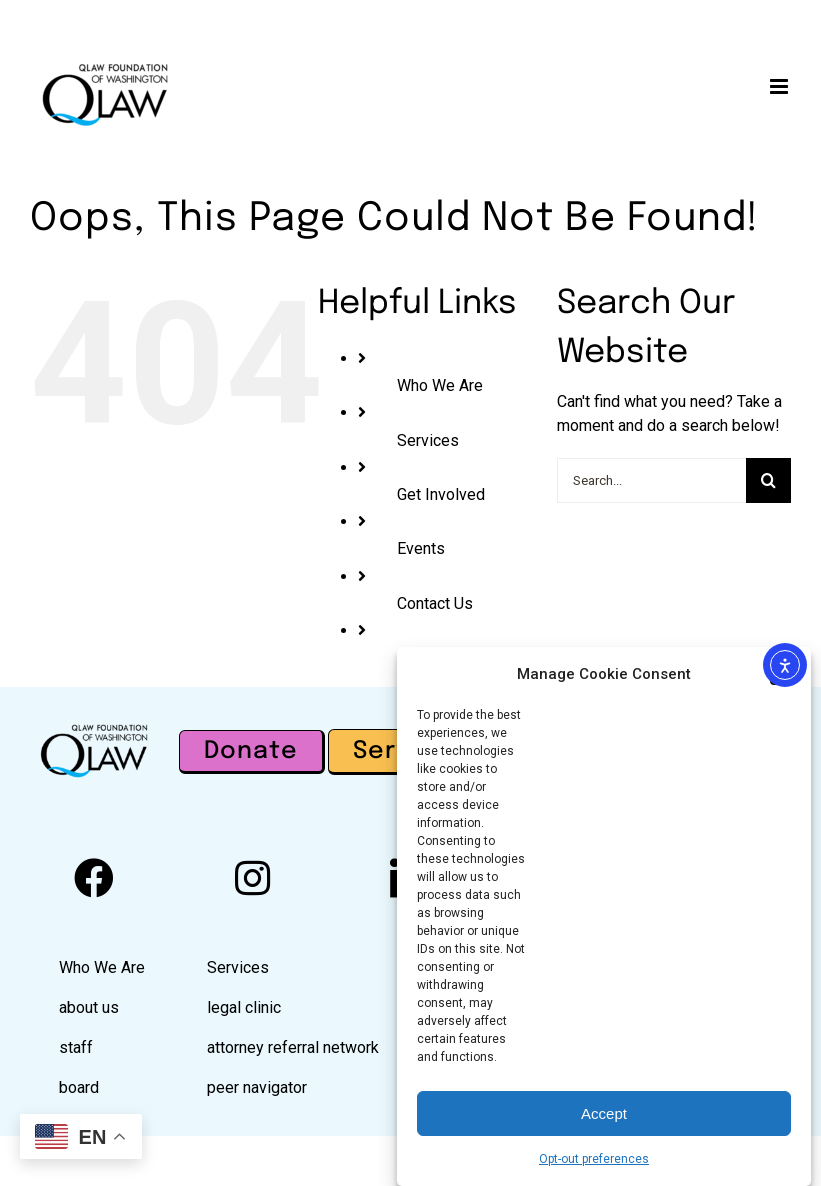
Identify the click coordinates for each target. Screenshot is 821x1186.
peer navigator (257, 1087)
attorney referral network (293, 1047)
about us (89, 1007)
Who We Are (440, 385)
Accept (604, 1117)
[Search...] (651, 480)
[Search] (768, 480)
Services (428, 440)
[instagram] (252, 878)
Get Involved (441, 494)
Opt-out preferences (594, 1164)
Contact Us (435, 603)
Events (421, 548)
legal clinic (244, 1007)
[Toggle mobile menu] (780, 86)
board (79, 1087)
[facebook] (94, 878)
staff (76, 1047)
